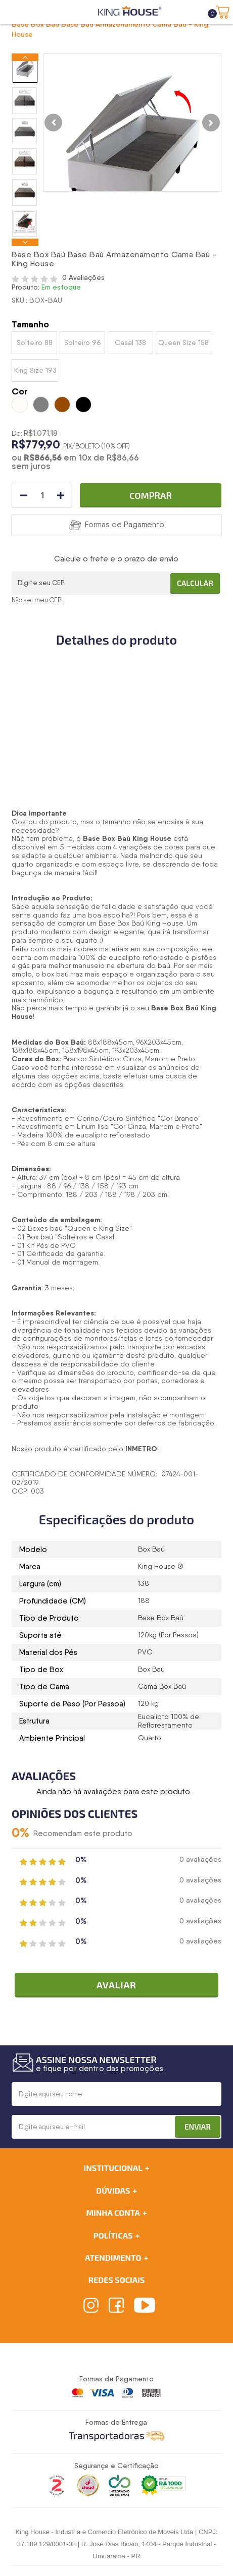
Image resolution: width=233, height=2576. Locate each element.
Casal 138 (130, 342)
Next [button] (25, 242)
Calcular (195, 583)
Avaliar (116, 1984)
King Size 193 (35, 370)
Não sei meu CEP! (37, 600)
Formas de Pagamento (124, 524)
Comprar (150, 495)
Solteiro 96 (82, 342)
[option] (25, 69)
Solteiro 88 (35, 342)
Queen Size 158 (183, 342)
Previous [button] (25, 57)
